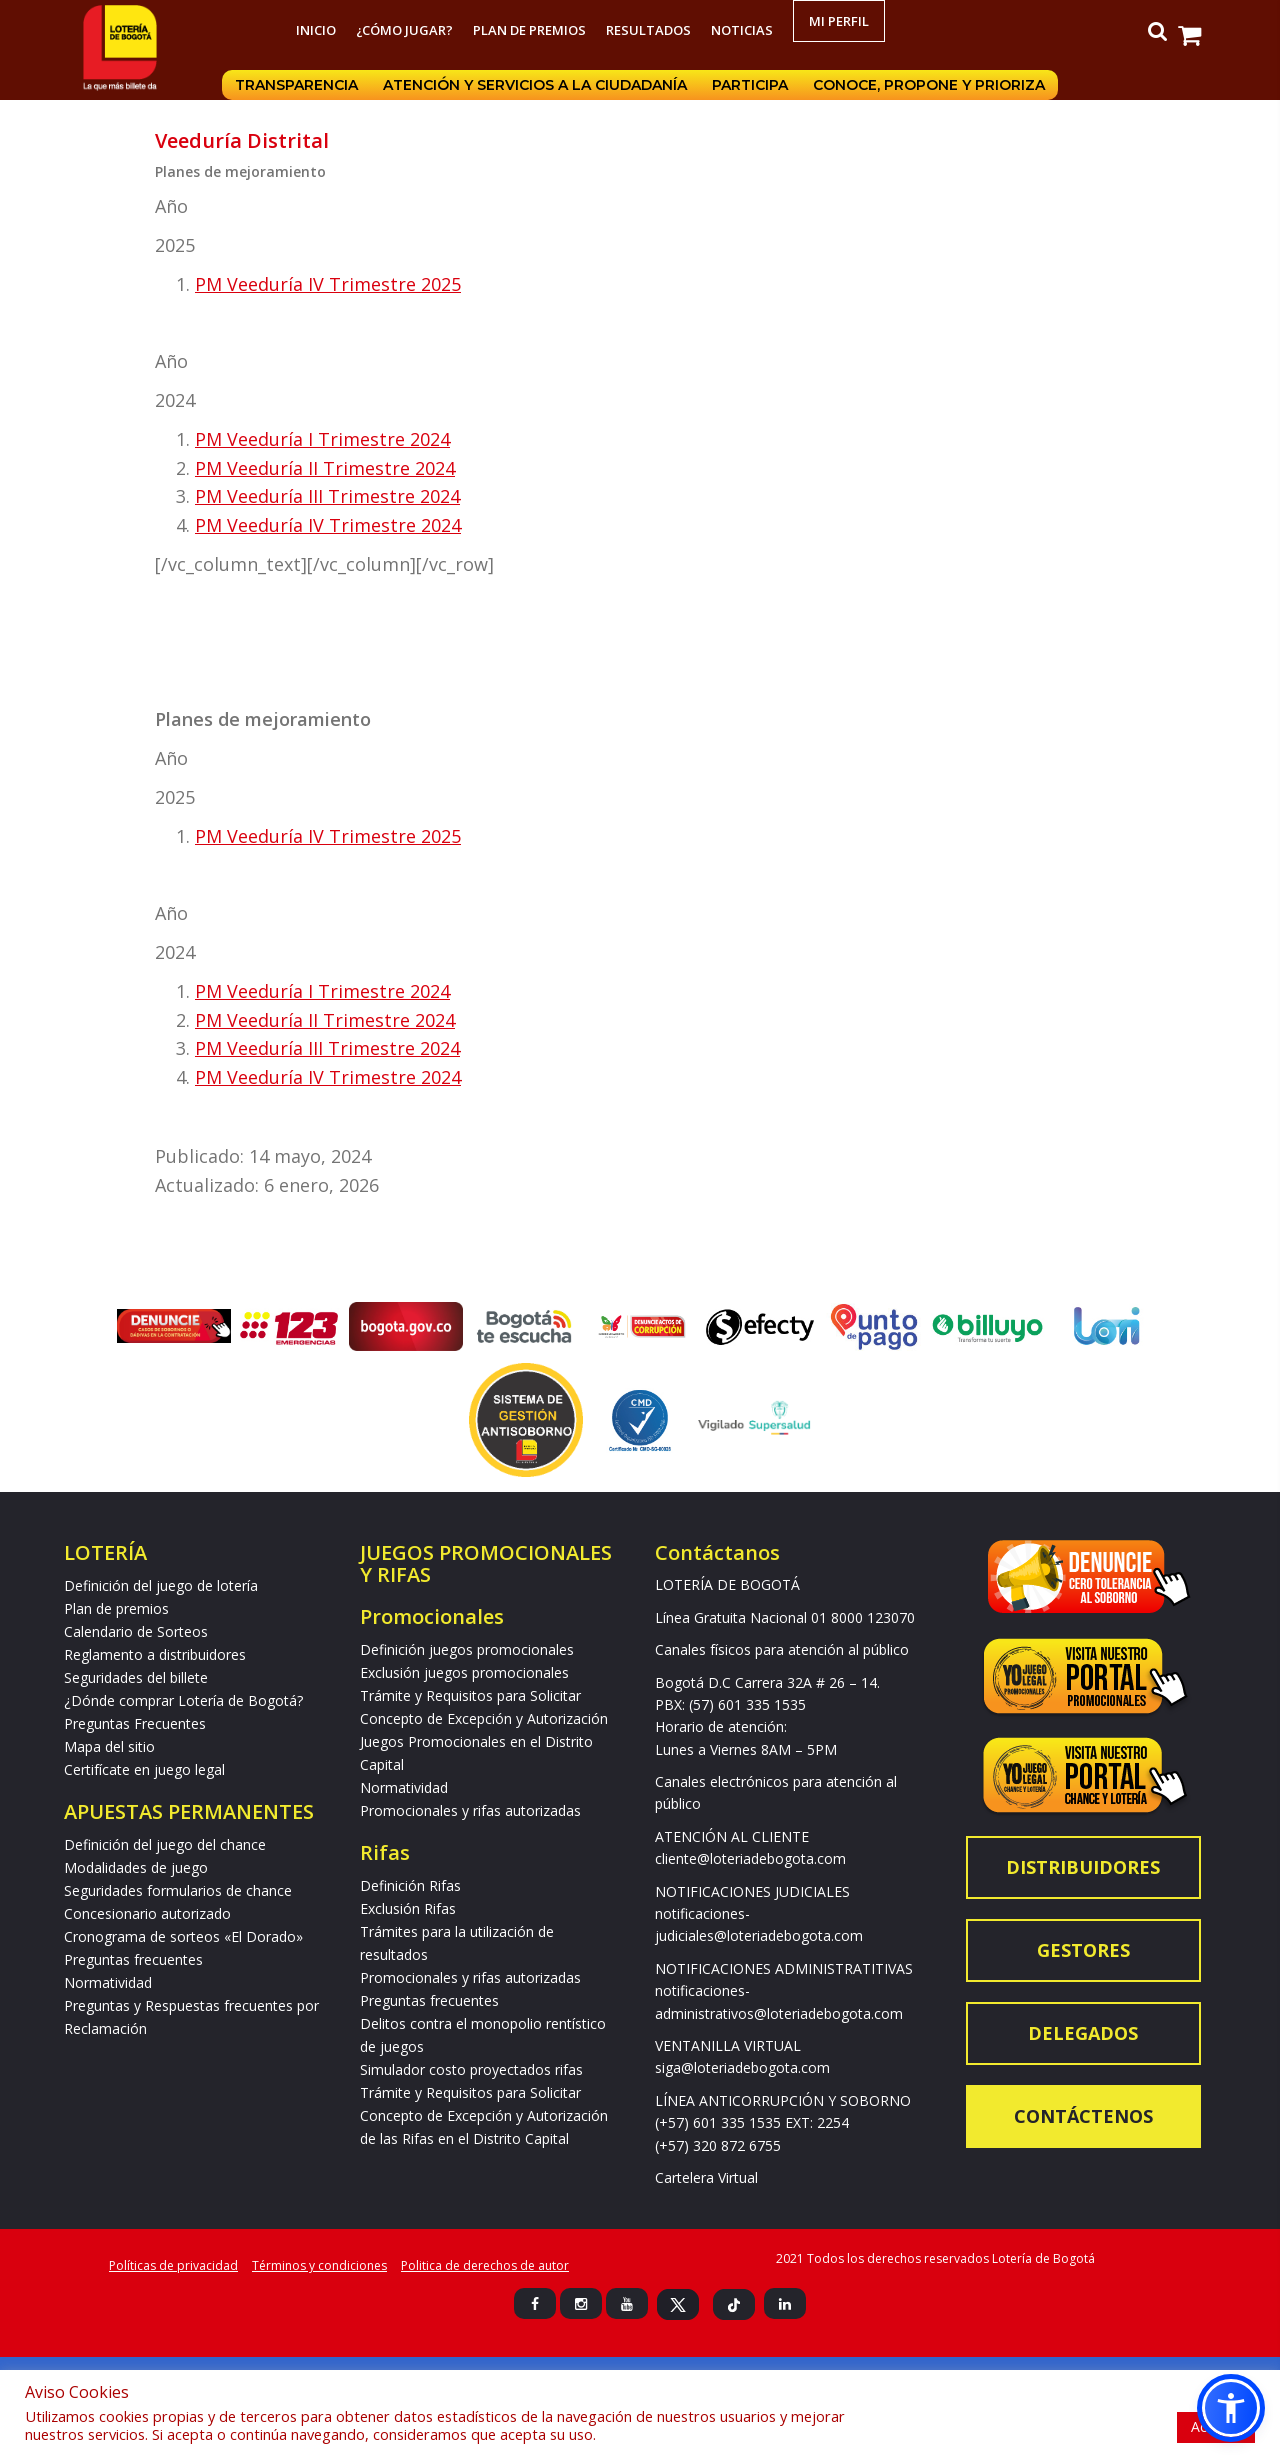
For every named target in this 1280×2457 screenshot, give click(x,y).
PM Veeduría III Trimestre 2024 (327, 496)
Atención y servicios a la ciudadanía (535, 85)
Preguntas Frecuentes (135, 1723)
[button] (1231, 2408)
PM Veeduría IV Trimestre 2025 (328, 284)
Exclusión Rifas (408, 1908)
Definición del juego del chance (165, 1844)
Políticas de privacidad (173, 2265)
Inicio (316, 30)
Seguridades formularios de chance (178, 1890)
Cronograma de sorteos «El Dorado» (183, 1936)
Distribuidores (1083, 1867)
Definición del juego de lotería (161, 1585)
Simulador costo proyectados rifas (471, 2069)
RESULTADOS (648, 30)
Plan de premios (529, 30)
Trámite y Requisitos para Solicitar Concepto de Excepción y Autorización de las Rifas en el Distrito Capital (484, 2115)
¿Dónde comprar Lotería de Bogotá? (183, 1700)
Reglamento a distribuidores (155, 1654)
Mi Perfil (839, 21)
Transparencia (295, 85)
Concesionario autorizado (147, 1913)
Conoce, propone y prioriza (931, 85)
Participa (751, 85)
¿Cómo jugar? (404, 30)
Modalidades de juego (136, 1867)
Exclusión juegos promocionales (464, 1672)
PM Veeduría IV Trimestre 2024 (328, 525)
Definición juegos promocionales (467, 1649)
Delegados (1083, 2033)
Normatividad (108, 1982)
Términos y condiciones (319, 2265)
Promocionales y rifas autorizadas (470, 1810)
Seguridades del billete (136, 1677)
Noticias (742, 30)
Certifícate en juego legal (144, 1769)
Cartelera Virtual (706, 2177)
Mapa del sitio (109, 1746)
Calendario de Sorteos (136, 1631)
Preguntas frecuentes (133, 1959)
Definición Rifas (410, 1885)
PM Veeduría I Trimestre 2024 (322, 439)
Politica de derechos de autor (485, 2265)
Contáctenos (1083, 2116)
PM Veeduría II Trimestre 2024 (325, 468)
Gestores (1083, 1950)
